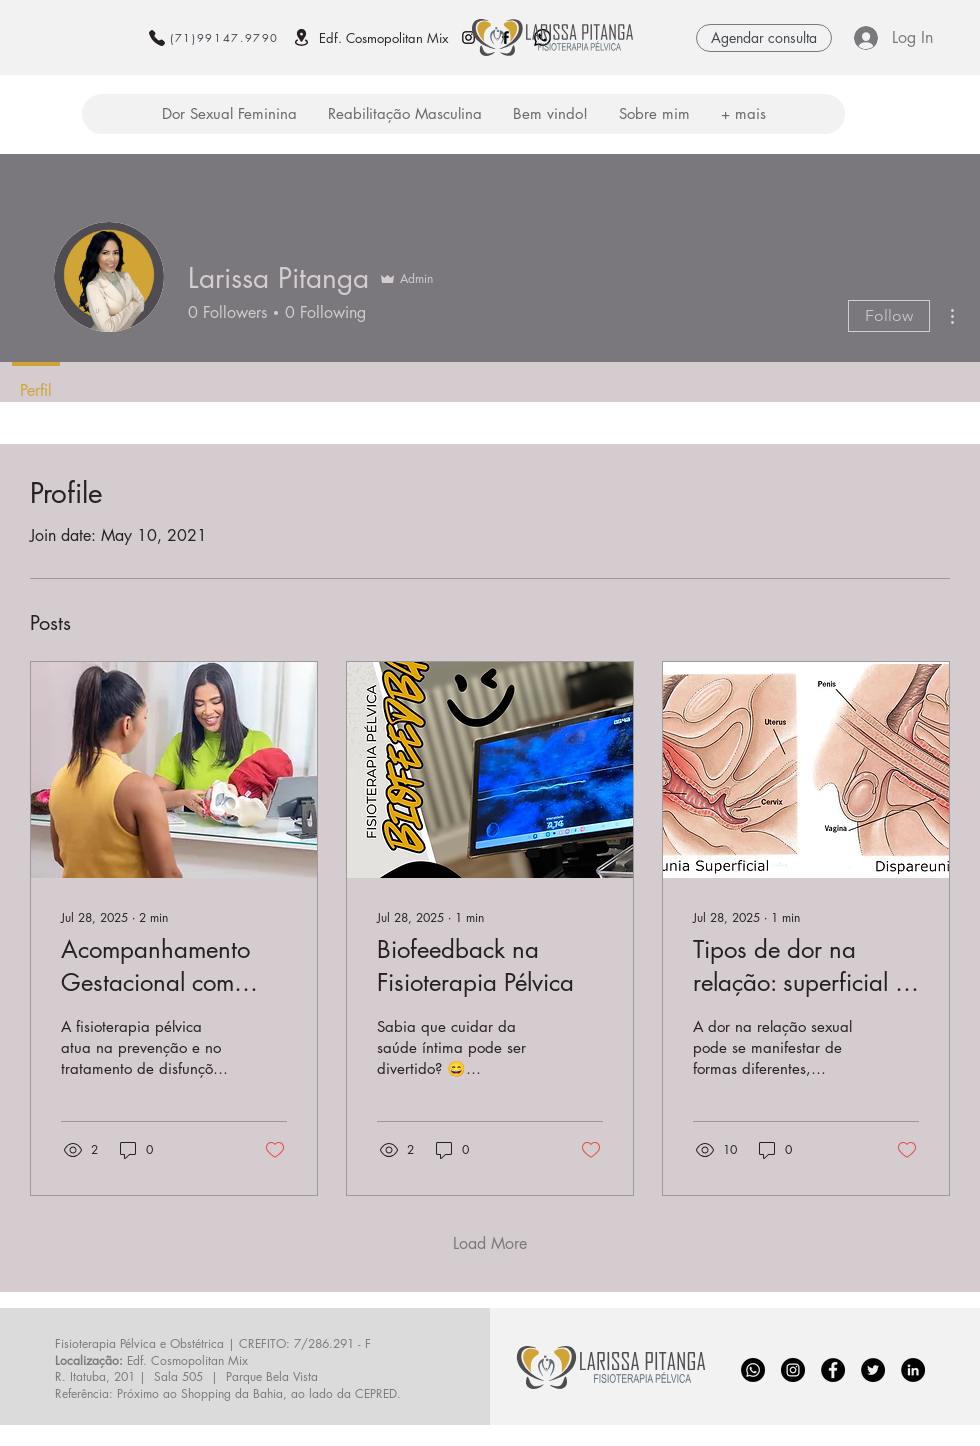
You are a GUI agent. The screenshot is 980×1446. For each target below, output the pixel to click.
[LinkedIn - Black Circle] (913, 1370)
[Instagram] (793, 1370)
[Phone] (157, 38)
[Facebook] (833, 1370)
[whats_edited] (753, 1370)
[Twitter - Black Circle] (873, 1370)
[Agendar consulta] (764, 38)
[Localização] (301, 37)
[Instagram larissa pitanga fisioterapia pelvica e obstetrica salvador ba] (468, 37)
